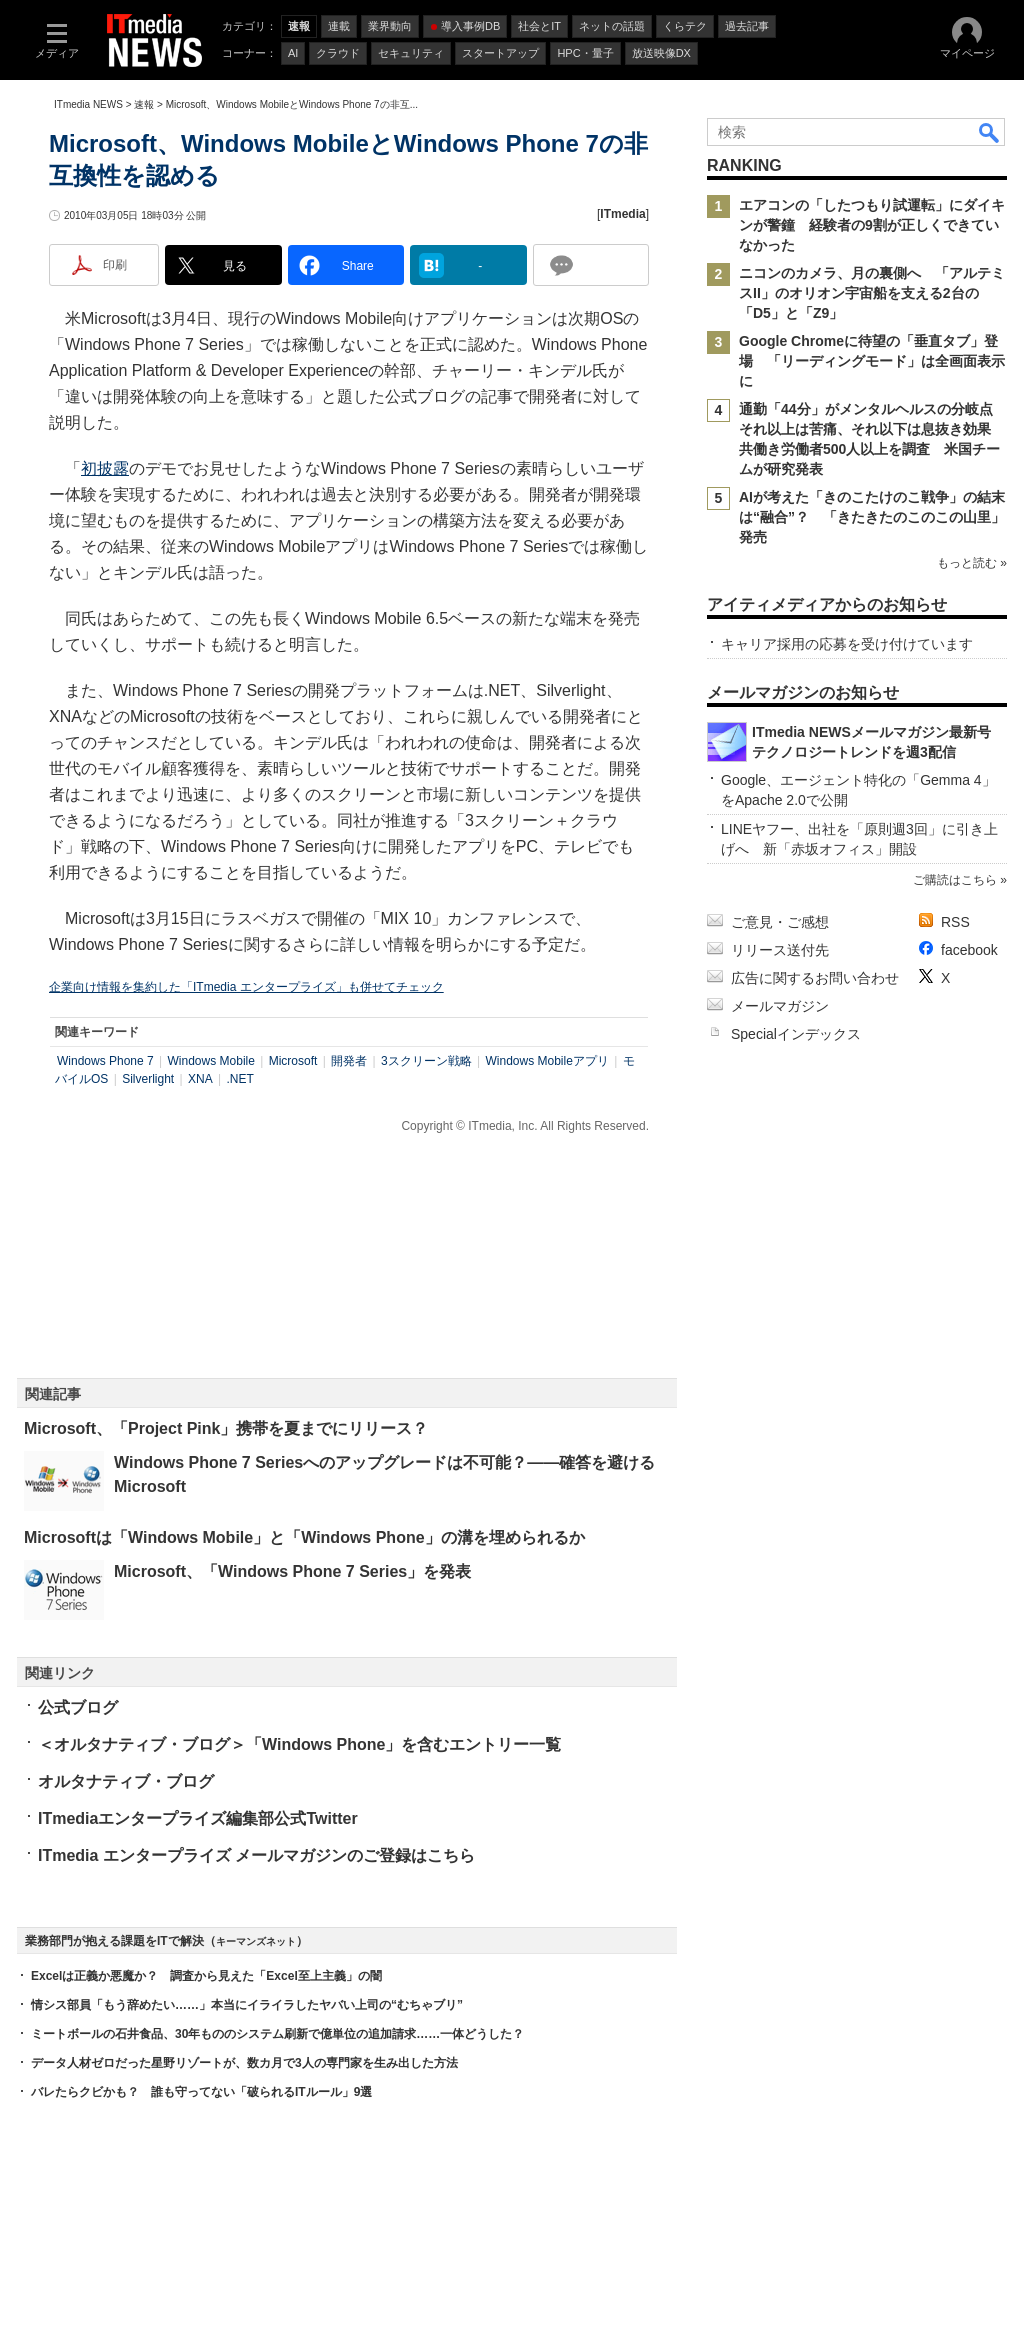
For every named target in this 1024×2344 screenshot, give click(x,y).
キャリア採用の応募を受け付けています (847, 644)
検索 (990, 132)
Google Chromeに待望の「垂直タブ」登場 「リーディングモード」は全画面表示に (872, 361)
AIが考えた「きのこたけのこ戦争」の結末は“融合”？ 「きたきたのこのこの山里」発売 (872, 517)
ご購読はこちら (955, 880)
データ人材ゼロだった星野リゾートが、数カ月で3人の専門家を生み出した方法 (244, 2063)
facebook (969, 950)
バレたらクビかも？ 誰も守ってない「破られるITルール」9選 (201, 2092)
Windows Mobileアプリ (546, 1061)
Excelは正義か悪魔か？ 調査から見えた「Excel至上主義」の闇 (206, 1976)
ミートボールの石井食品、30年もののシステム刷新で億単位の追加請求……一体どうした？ (277, 2034)
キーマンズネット (256, 1941)
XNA (200, 1079)
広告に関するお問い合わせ (815, 978)
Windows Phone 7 (105, 1061)
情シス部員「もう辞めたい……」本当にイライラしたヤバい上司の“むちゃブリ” (247, 2005)
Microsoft (293, 1061)
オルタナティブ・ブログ (126, 1781)
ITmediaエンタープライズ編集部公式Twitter (198, 1818)
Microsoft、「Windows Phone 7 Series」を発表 (292, 1571)
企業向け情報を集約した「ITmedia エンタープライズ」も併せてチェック (246, 987)
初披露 (105, 468)
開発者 (349, 1061)
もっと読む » (972, 563)
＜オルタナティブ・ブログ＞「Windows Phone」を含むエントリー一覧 (299, 1744)
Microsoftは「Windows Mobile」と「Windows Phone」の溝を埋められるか (304, 1537)
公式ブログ (78, 1707)
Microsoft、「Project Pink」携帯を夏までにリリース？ (226, 1428)
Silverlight (148, 1079)
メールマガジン (780, 1006)
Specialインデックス (796, 1034)
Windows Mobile (211, 1061)
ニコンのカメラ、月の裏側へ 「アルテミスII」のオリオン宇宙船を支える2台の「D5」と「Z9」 (872, 293)
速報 (144, 104)
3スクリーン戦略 (426, 1061)
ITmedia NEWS (88, 104)
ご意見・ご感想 (780, 922)
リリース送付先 (780, 950)
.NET (239, 1079)
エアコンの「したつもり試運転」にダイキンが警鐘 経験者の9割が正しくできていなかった (872, 225)
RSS (955, 922)
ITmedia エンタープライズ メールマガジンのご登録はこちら (256, 1855)
